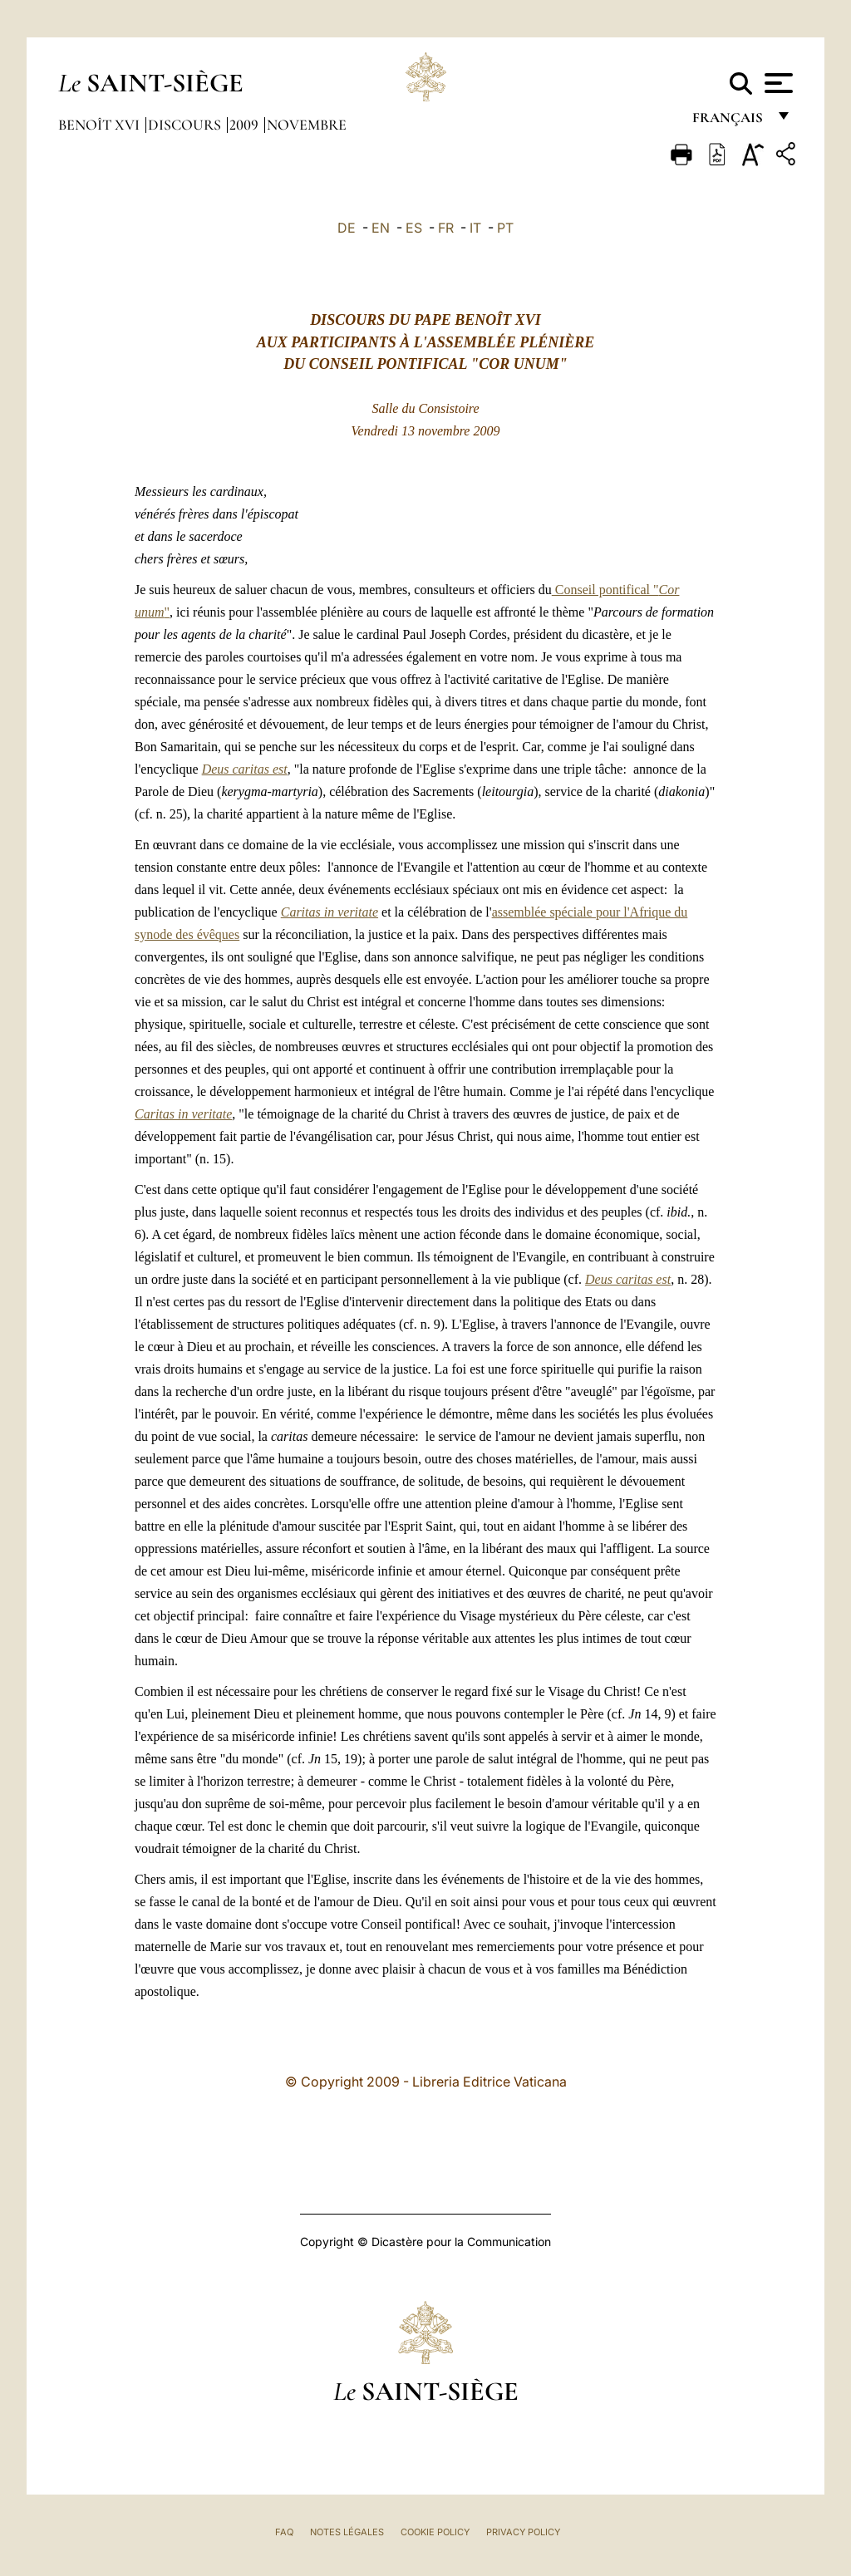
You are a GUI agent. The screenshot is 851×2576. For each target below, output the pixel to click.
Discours (186, 125)
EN (380, 227)
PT (505, 227)
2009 (245, 125)
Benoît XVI (100, 125)
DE (346, 227)
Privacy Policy (523, 2532)
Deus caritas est (245, 769)
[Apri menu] (776, 83)
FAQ (284, 2532)
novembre (307, 125)
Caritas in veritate (329, 912)
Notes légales (347, 2532)
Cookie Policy (435, 2532)
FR (446, 227)
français (729, 122)
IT (475, 227)
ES (414, 227)
